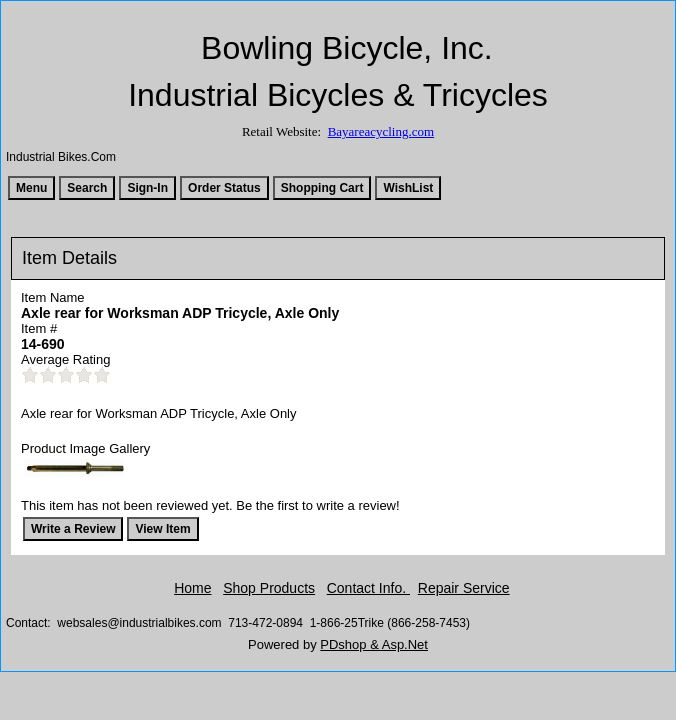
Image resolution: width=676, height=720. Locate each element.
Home (192, 588)
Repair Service (464, 588)
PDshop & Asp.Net (374, 644)
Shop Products (269, 588)
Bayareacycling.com (381, 131)
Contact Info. (368, 588)
